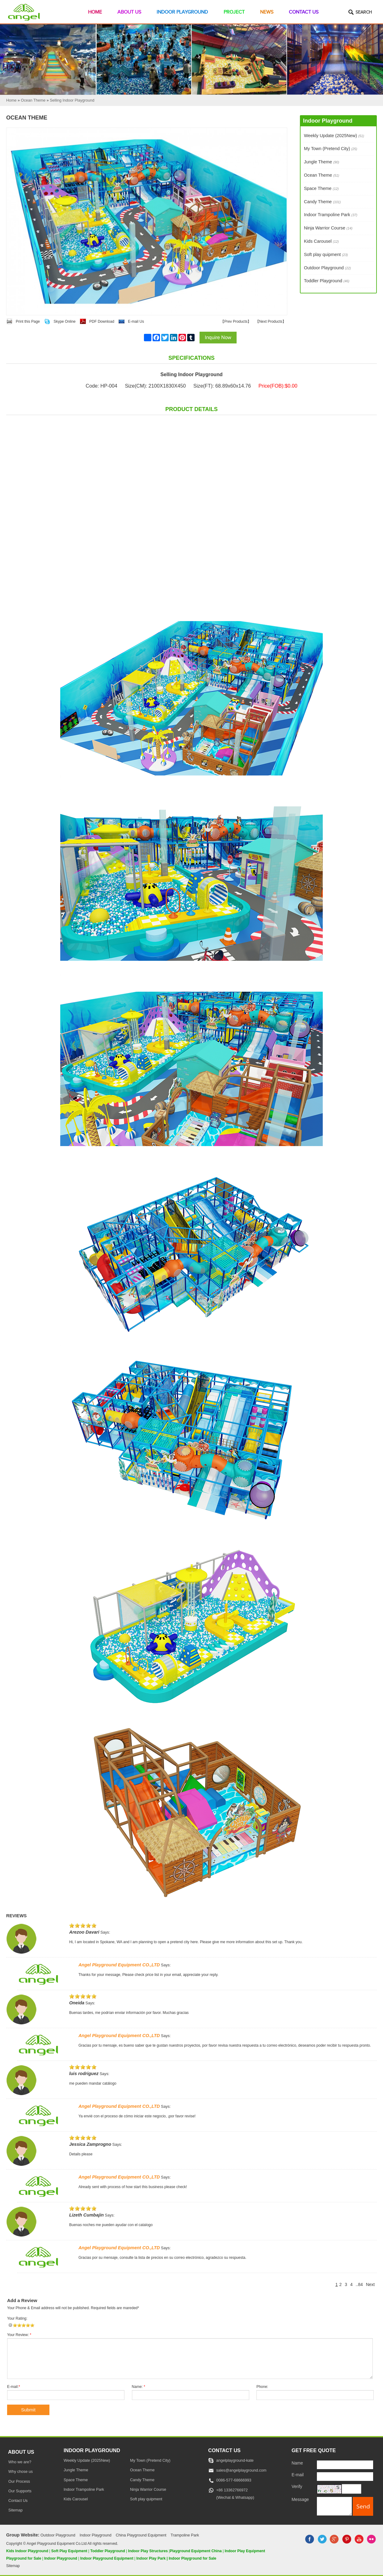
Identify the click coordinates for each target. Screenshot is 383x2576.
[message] (334, 2506)
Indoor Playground (182, 12)
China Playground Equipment (141, 2535)
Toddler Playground (326, 280)
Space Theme (321, 188)
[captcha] (351, 2489)
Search (364, 12)
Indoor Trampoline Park (330, 214)
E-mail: (13, 2387)
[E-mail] (345, 2476)
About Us (129, 12)
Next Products (270, 321)
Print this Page (28, 321)
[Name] (345, 2464)
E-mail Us (136, 321)
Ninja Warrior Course (328, 227)
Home (95, 12)
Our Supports (20, 2491)
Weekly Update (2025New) (334, 135)
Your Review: (19, 2335)
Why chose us (20, 2471)
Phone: (262, 2387)
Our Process (19, 2481)
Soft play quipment (326, 254)
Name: (138, 2387)
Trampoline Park (184, 2535)
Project (234, 12)
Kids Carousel (321, 241)
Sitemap (15, 2510)
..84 (359, 2284)
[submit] (363, 2506)
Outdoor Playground (327, 267)
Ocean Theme (321, 175)
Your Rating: (17, 2318)
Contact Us (303, 12)
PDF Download (101, 321)
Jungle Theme (321, 161)
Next (370, 2284)
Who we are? (19, 2462)
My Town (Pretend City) (330, 148)
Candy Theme (322, 201)
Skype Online (64, 321)
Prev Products (235, 321)
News (266, 12)
